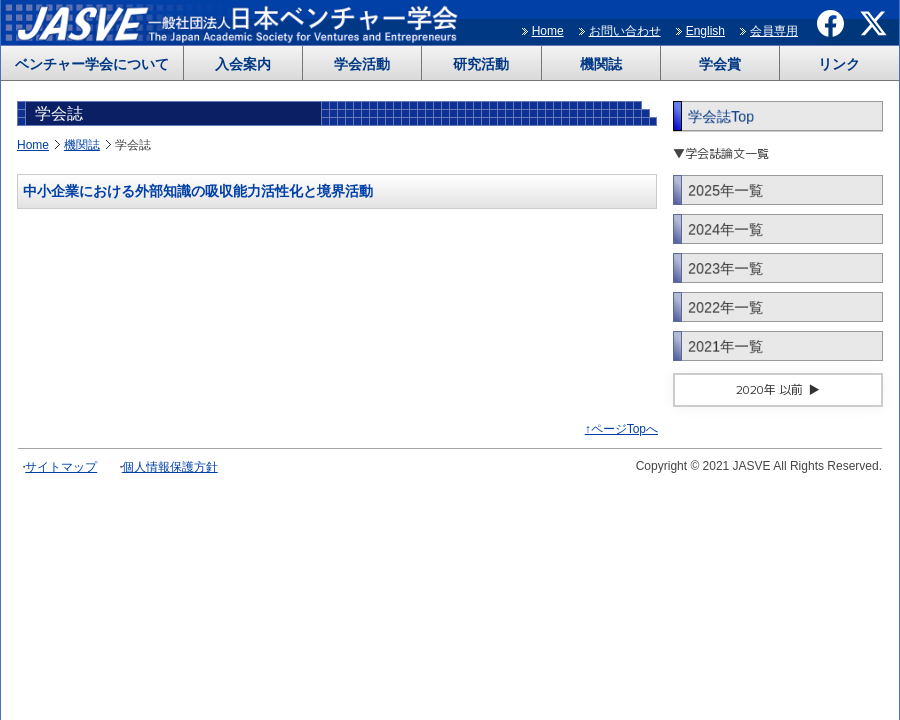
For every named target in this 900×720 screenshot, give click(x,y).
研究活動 (481, 64)
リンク (839, 64)
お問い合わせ (625, 31)
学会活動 (362, 64)
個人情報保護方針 (170, 467)
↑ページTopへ (621, 429)
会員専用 (774, 31)
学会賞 (720, 64)
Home (548, 31)
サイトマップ (61, 467)
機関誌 (601, 64)
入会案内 (243, 64)
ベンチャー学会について (92, 64)
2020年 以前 (769, 389)
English (705, 31)
